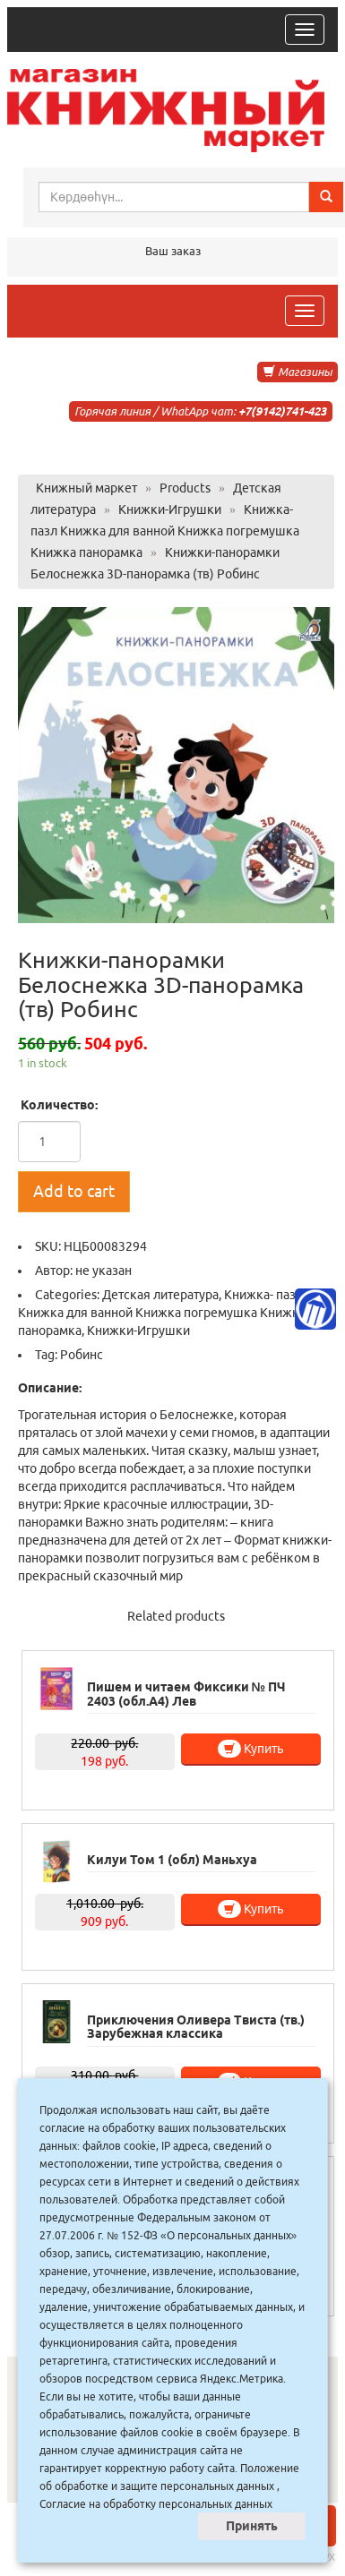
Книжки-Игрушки (138, 1330)
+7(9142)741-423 (282, 411)
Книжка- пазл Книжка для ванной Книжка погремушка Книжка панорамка (162, 1313)
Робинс (81, 1355)
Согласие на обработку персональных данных (155, 2504)
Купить (250, 1749)
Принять (252, 2526)
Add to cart (74, 1191)
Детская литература (160, 1295)
